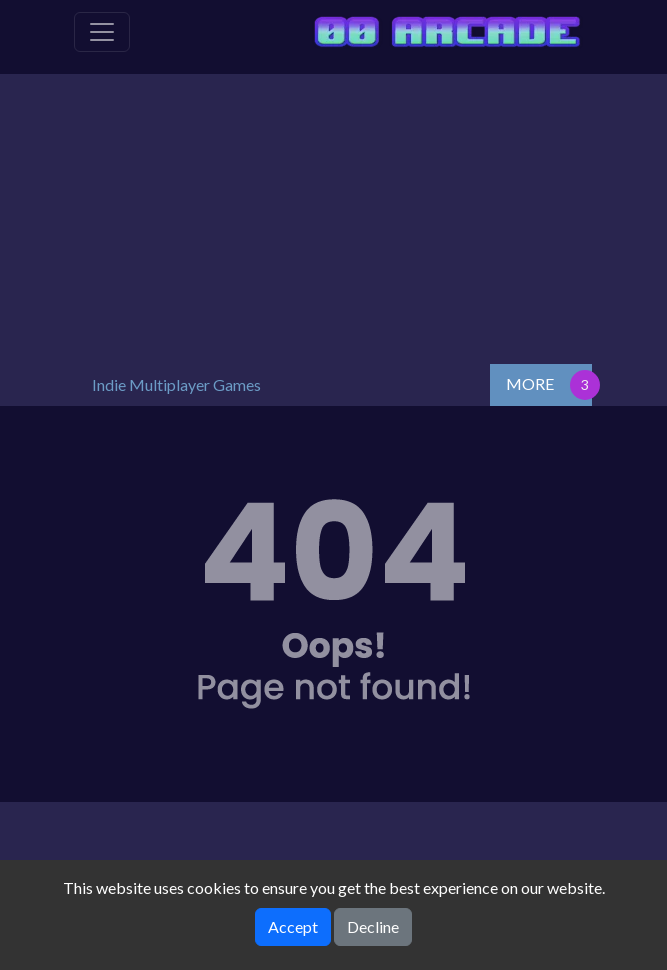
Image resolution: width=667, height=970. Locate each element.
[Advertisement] (334, 214)
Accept (293, 926)
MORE (530, 383)
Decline (373, 926)
